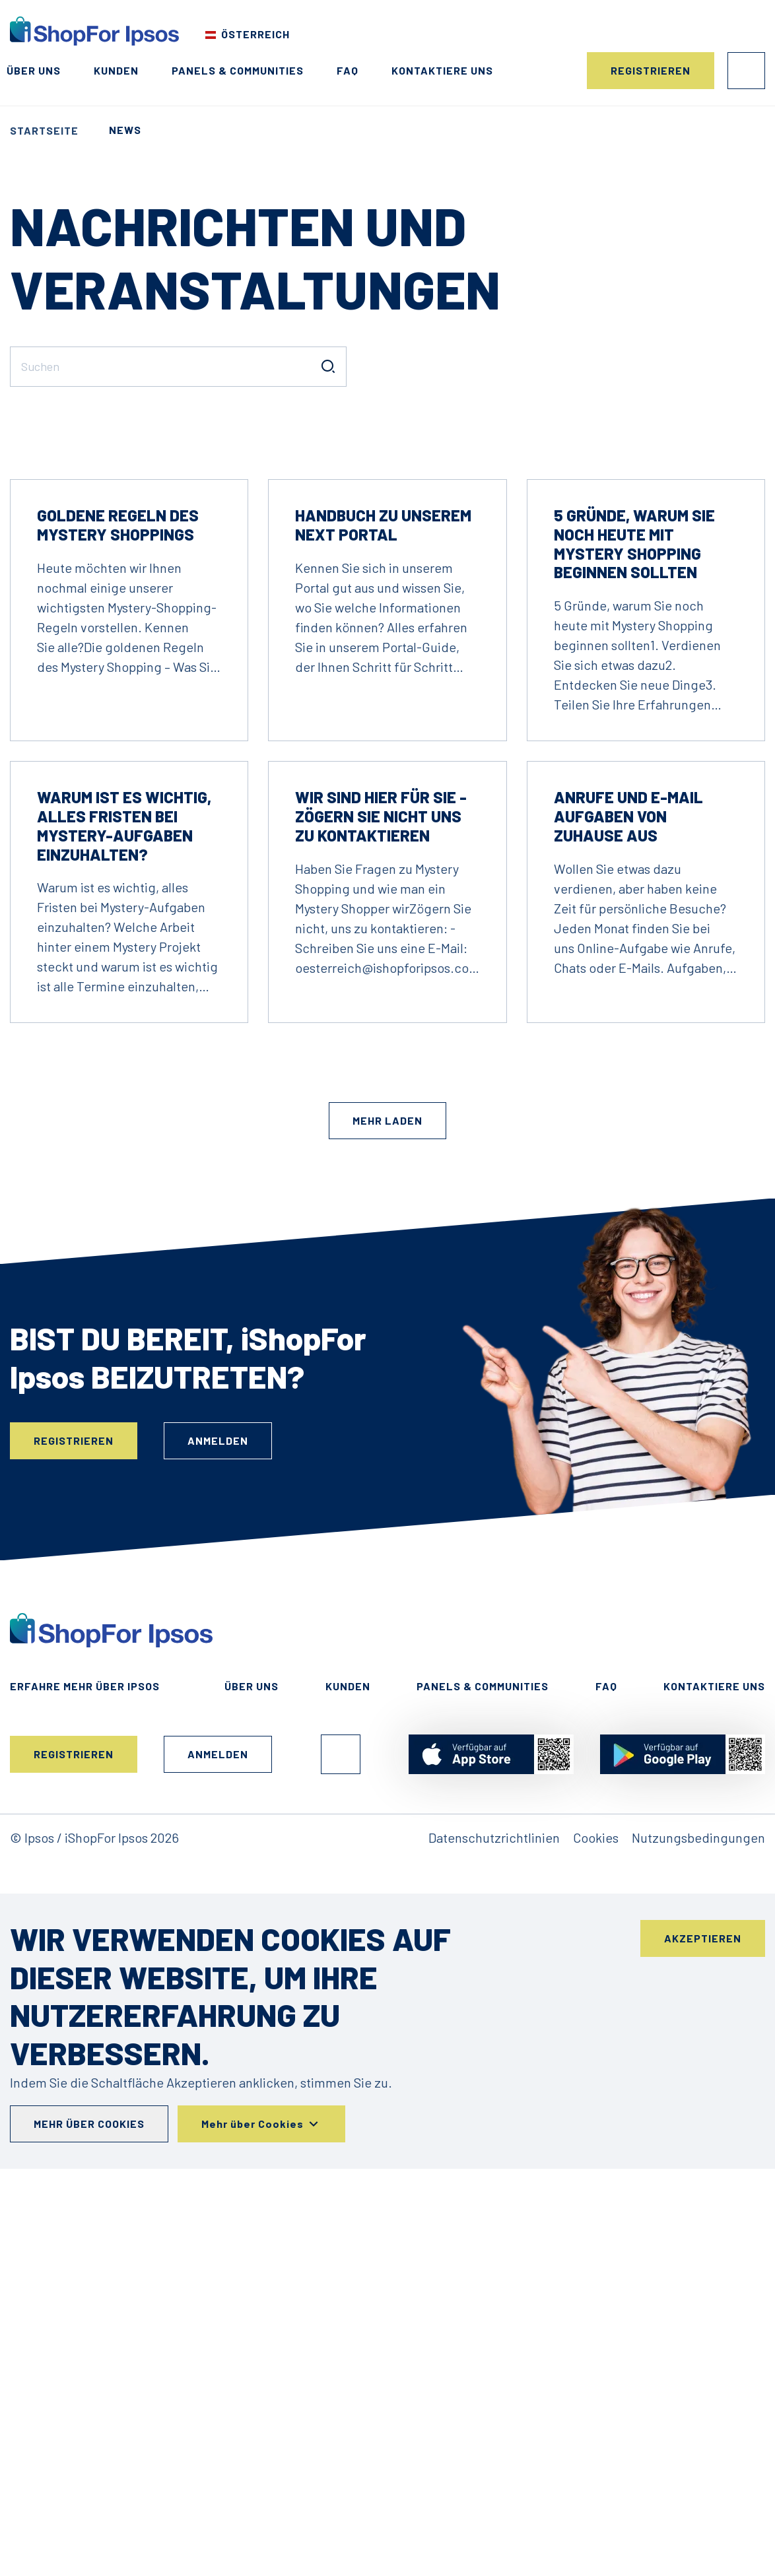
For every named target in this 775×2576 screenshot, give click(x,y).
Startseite (44, 130)
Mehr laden (387, 1509)
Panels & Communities (238, 70)
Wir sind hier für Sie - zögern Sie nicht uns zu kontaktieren (381, 1205)
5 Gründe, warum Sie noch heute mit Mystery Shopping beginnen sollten (634, 932)
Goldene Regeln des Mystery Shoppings (118, 913)
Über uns (34, 70)
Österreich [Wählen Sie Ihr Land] (255, 34)
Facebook (340, 2143)
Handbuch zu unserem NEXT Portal (383, 913)
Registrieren (651, 70)
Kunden (116, 70)
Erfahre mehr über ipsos (85, 2074)
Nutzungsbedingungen (698, 2226)
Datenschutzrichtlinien (494, 2226)
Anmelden (746, 70)
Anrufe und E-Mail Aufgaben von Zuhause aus (628, 1205)
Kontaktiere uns (442, 70)
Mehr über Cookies (89, 2512)
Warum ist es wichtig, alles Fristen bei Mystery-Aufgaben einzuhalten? (124, 1214)
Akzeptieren (702, 2327)
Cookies (596, 2226)
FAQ (347, 70)
